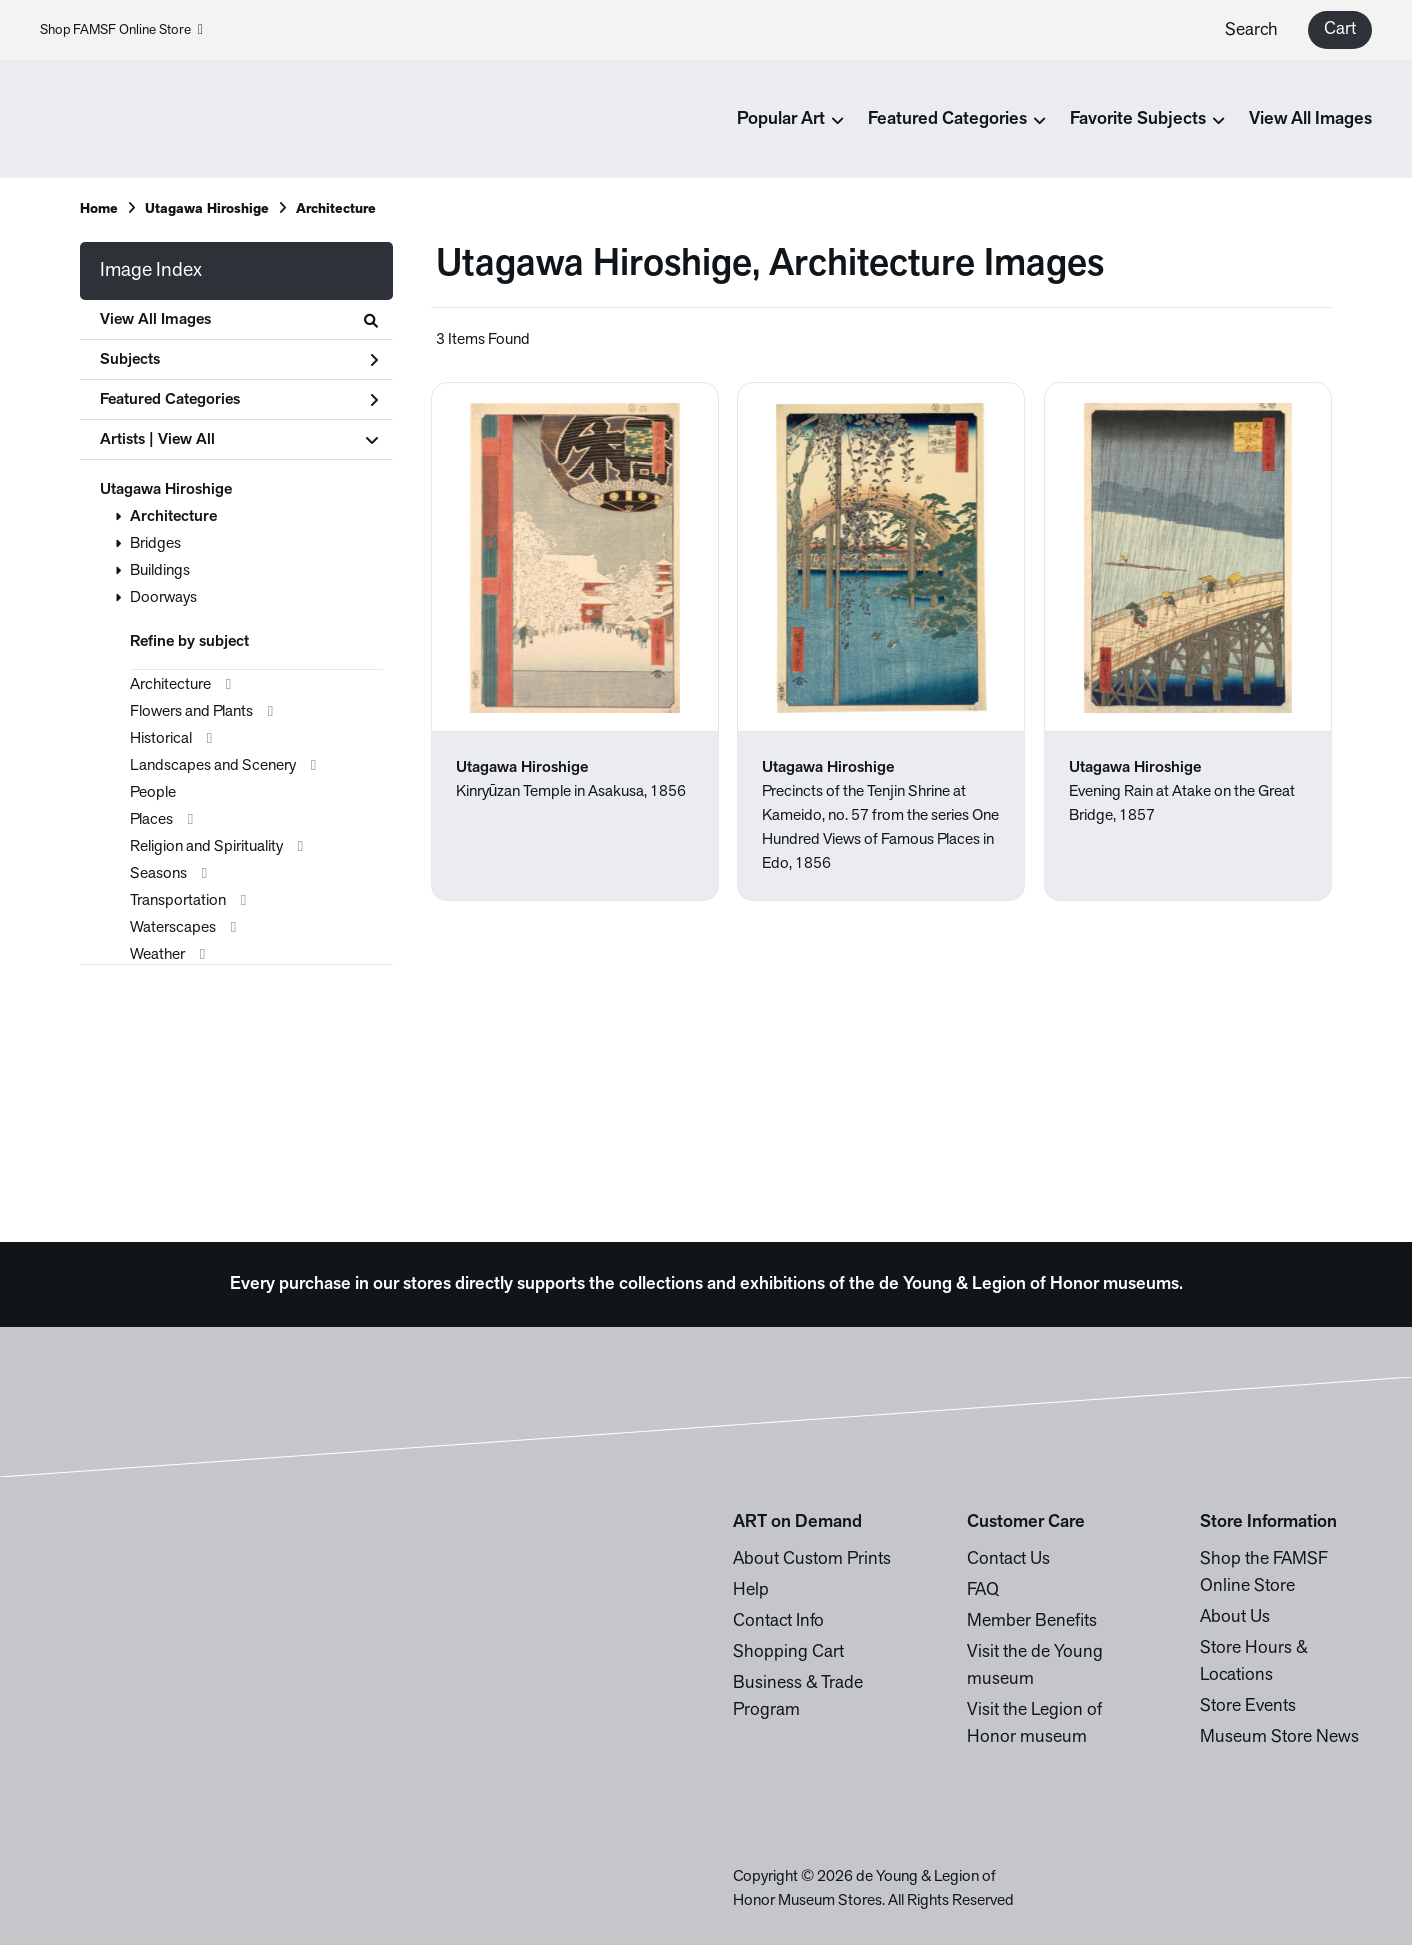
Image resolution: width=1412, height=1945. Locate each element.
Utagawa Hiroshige (207, 209)
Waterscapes (173, 928)
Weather (157, 955)
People (153, 793)
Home (99, 209)
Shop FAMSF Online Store (121, 30)
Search (1251, 30)
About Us (1235, 1617)
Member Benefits (1032, 1621)
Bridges (155, 544)
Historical (161, 739)
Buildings (160, 571)
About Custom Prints (812, 1559)
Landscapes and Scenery (213, 766)
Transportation (178, 901)
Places (151, 820)
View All (186, 440)
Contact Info (778, 1621)
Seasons (158, 874)
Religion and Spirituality (206, 847)
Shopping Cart (788, 1652)
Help (751, 1590)
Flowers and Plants (191, 712)
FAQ (983, 1590)
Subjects (239, 360)
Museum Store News (1279, 1737)
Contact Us (1008, 1559)
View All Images (1310, 119)
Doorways (163, 598)
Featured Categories (239, 400)
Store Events (1248, 1706)
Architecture (336, 209)
